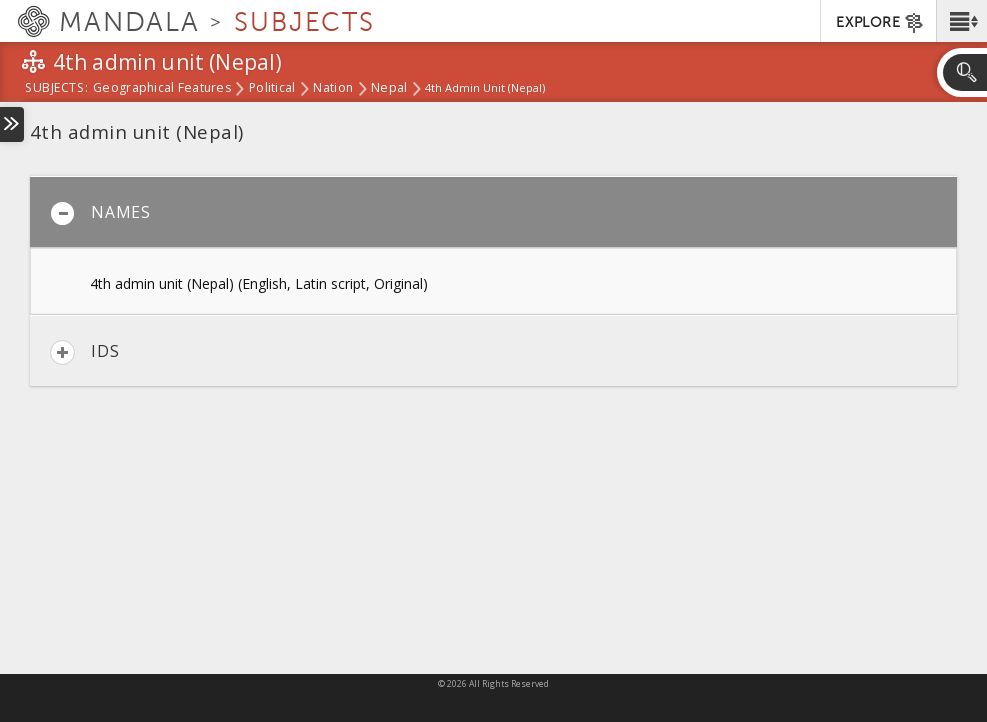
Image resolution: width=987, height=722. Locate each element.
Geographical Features (162, 89)
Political (272, 89)
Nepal (389, 89)
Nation (333, 89)
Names (100, 213)
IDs (84, 352)
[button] (961, 21)
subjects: (56, 89)
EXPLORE (880, 23)
